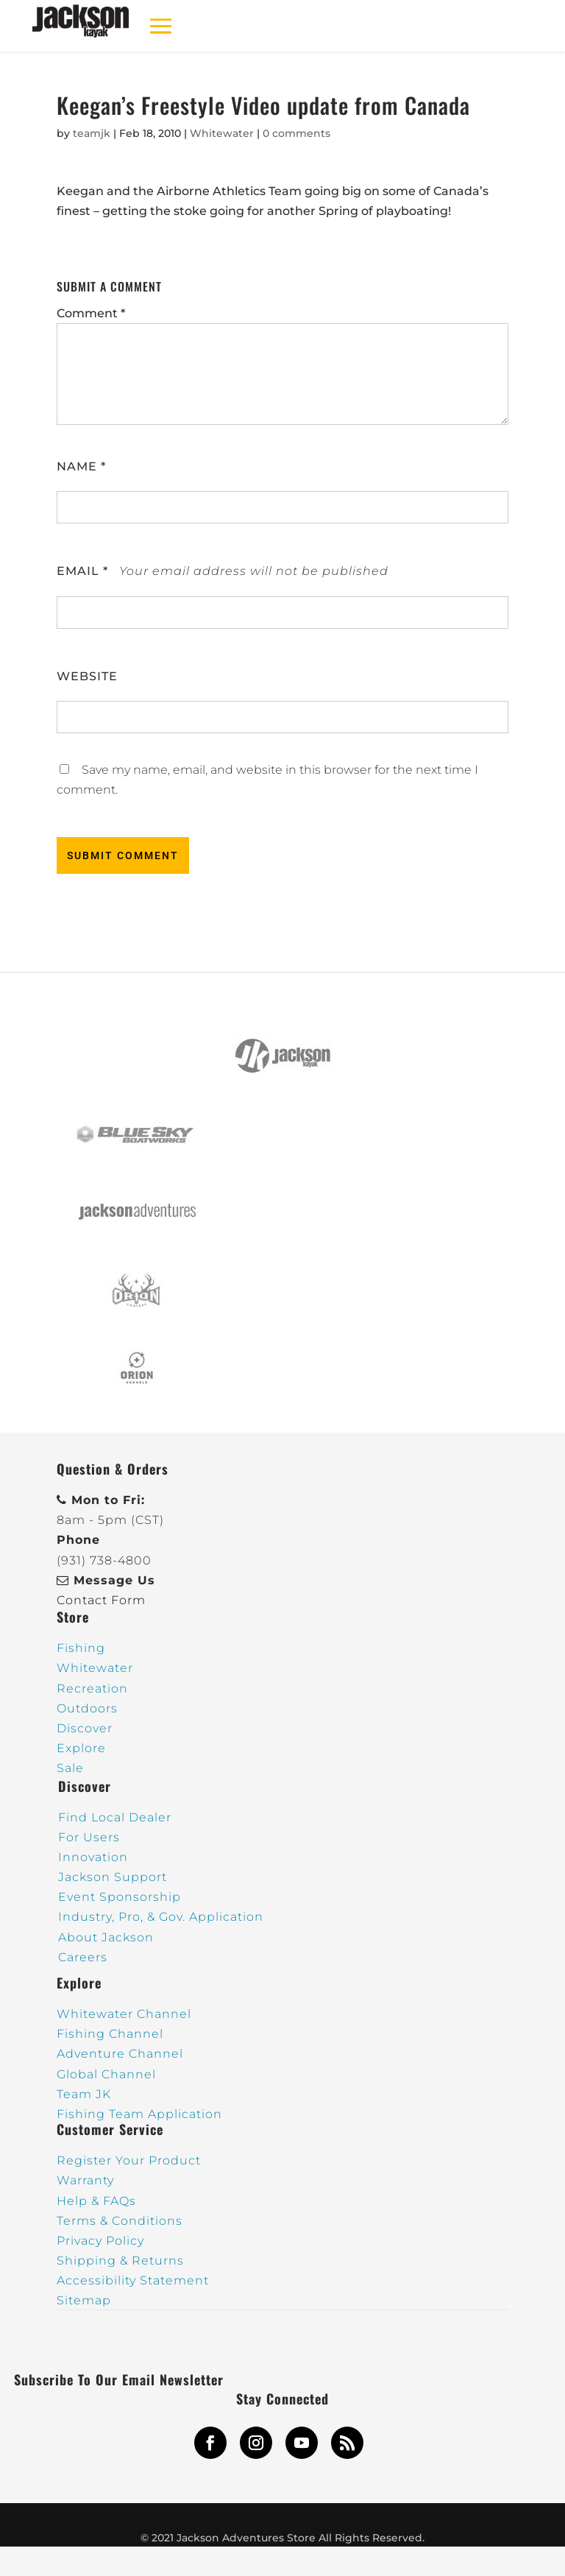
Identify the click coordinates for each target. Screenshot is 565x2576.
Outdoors (87, 1708)
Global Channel (106, 2074)
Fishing (81, 1648)
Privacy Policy (100, 2241)
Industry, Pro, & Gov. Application (160, 1917)
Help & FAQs (96, 2201)
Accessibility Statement (133, 2280)
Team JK (84, 2094)
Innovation (93, 1857)
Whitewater (222, 133)
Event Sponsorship (119, 1897)
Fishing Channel (110, 2034)
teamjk (91, 133)
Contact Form (101, 1600)
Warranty (85, 2180)
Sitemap (84, 2300)
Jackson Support (112, 1877)
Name (81, 466)
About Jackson (106, 1937)
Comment (91, 313)
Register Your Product (129, 2160)
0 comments (296, 133)
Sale (70, 1768)
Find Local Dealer (114, 1817)
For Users (89, 1837)
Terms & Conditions (119, 2221)
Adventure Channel (120, 2054)
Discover (85, 1728)
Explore (81, 1748)
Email (82, 571)
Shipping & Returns (120, 2261)
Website (87, 676)
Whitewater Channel (124, 2014)
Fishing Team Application (139, 2114)
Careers (82, 1957)
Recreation (92, 1688)
